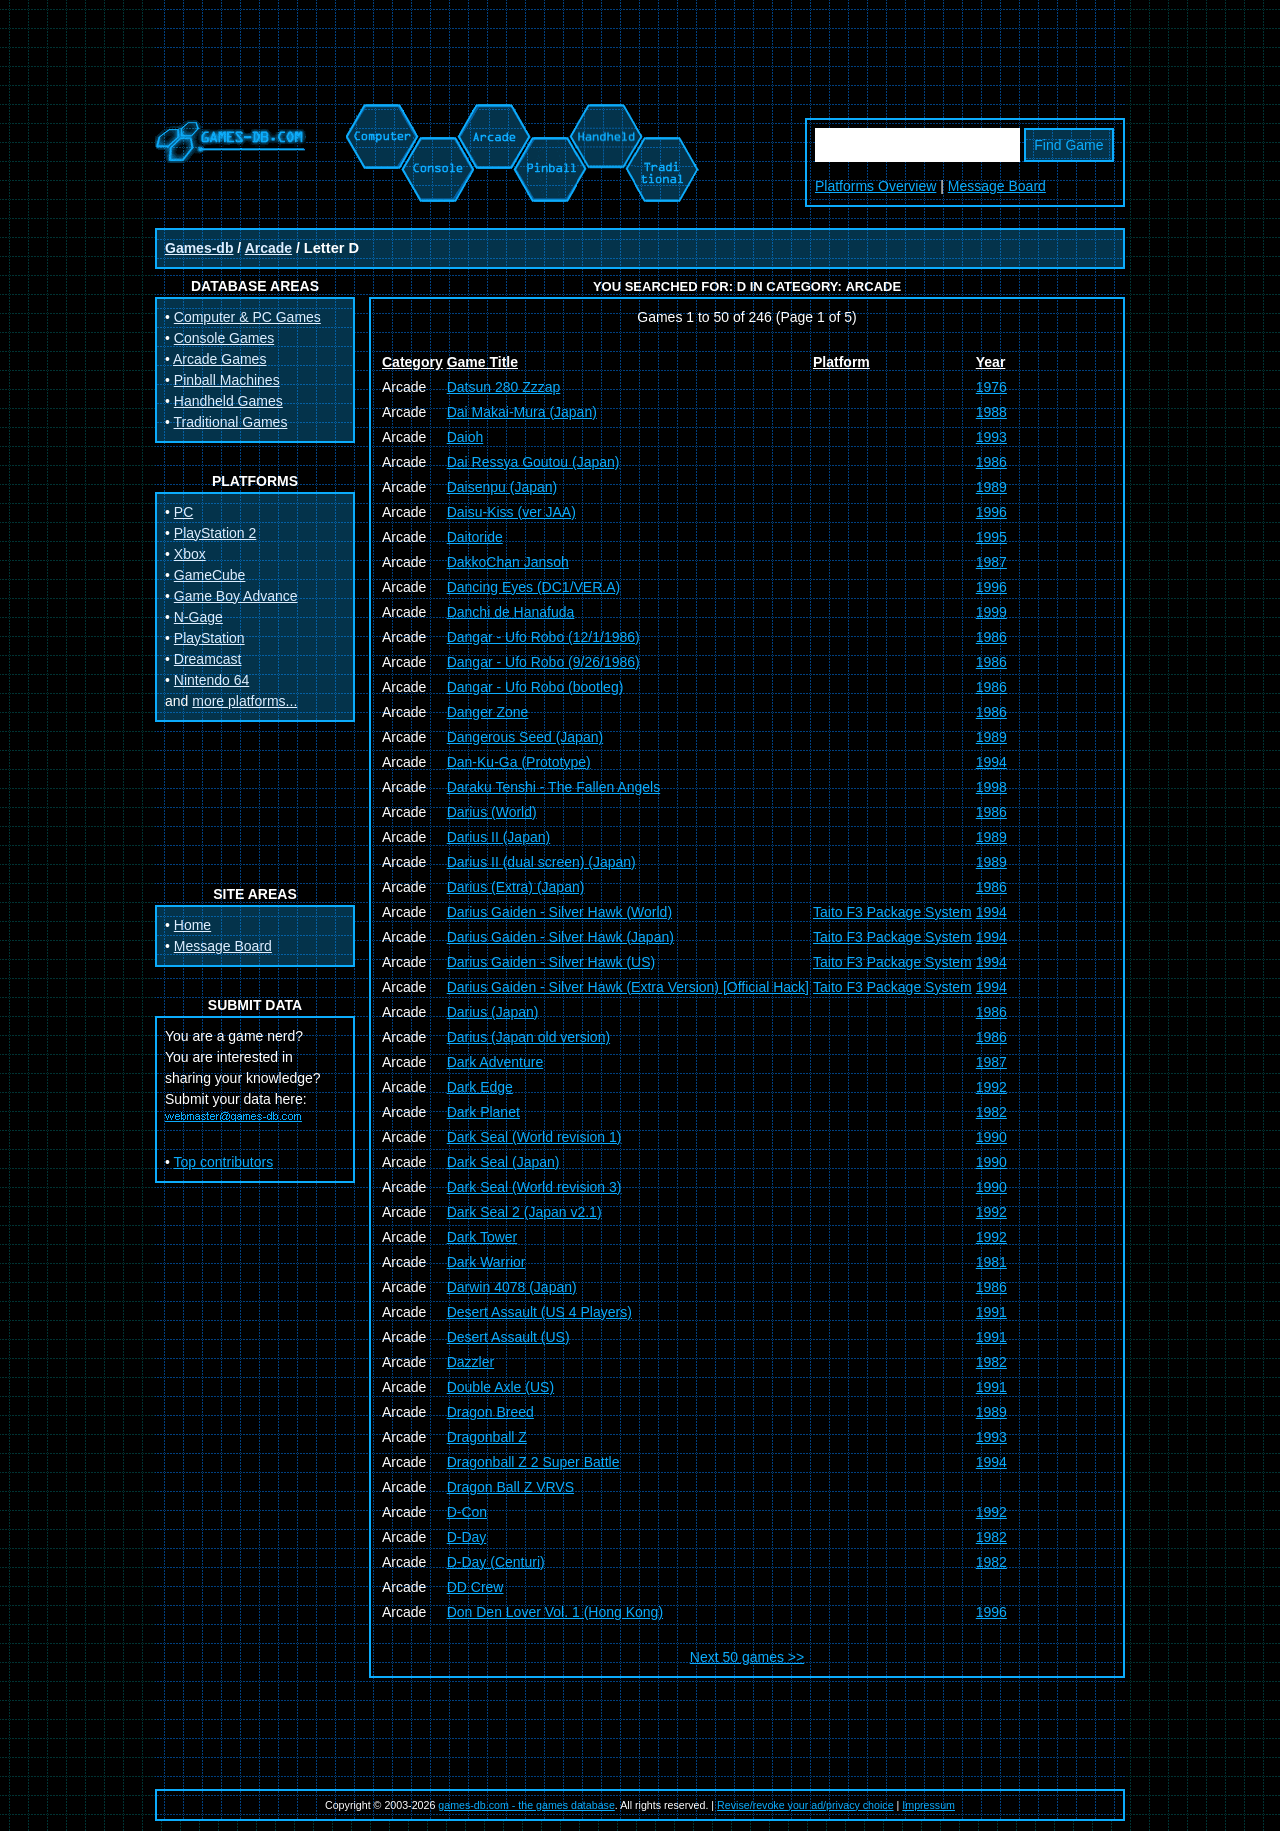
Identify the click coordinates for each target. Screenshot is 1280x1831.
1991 (991, 1312)
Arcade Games (219, 359)
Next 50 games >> (747, 1657)
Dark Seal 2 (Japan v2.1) (524, 1212)
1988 (991, 412)
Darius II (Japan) (498, 837)
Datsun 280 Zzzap (504, 387)
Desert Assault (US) (508, 1337)
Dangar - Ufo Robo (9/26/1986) (543, 662)
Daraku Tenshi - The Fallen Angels (554, 787)
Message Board (997, 186)
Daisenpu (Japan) (502, 487)
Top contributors (224, 1162)
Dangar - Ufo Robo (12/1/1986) (543, 637)
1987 (991, 562)
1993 (991, 437)
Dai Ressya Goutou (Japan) (533, 462)
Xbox (190, 554)
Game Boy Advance (236, 596)
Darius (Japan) (493, 1012)
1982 (991, 1112)
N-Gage (198, 617)
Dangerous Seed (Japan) (525, 737)
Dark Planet (483, 1112)
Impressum (928, 1805)
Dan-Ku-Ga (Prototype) (519, 762)
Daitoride (475, 537)
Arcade (268, 248)
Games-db (199, 248)
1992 (991, 1087)
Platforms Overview (875, 186)
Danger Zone (488, 712)
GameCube (210, 575)
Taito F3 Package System (892, 912)
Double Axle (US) (500, 1387)
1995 (991, 537)
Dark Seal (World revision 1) (534, 1137)
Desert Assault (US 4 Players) (539, 1312)
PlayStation (209, 638)
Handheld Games (228, 401)
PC (183, 512)
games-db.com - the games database (526, 1805)
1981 (991, 1262)
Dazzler (470, 1362)
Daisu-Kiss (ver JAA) (511, 512)
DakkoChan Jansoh (508, 562)
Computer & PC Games (247, 317)
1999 (991, 612)
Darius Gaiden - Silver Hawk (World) (559, 912)
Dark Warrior (486, 1262)
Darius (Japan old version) (528, 1037)
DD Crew (475, 1587)
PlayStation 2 (215, 533)
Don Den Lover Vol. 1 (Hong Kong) (555, 1612)
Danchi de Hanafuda (511, 612)
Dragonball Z (487, 1437)
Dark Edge (480, 1087)
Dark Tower (482, 1237)
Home (192, 925)
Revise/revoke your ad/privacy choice (805, 1805)
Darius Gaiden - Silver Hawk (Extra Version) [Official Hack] (628, 987)
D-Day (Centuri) (496, 1562)
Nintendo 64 (212, 680)
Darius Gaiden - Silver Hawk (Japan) (560, 937)
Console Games (224, 338)
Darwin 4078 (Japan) (512, 1287)
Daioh (465, 437)
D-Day (467, 1537)
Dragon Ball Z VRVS (510, 1487)
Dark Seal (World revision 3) (534, 1187)
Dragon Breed (490, 1412)
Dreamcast (208, 659)
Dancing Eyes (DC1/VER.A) (534, 587)
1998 (991, 787)
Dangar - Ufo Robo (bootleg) (535, 687)
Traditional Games (231, 422)
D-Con (467, 1512)
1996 (991, 512)
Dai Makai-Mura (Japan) (522, 412)
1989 (991, 487)
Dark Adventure (495, 1062)
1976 (991, 387)
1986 (991, 462)
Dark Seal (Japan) (503, 1162)
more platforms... (244, 701)
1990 (991, 1137)
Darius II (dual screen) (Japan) (541, 862)
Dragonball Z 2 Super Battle (533, 1462)
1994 (991, 762)
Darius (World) (492, 812)
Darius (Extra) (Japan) (516, 887)
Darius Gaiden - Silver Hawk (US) (551, 962)
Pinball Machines (227, 380)
